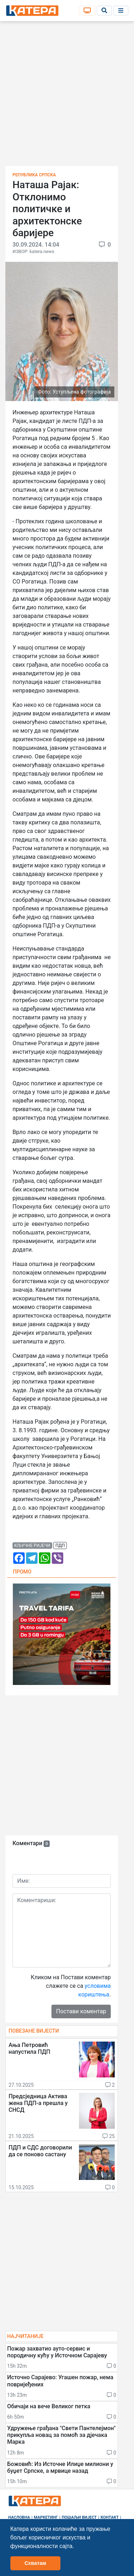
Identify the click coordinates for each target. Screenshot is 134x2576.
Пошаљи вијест (79, 2517)
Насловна (19, 2517)
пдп (60, 1545)
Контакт (110, 2517)
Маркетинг (46, 2517)
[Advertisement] (67, 96)
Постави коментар (81, 2011)
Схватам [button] (35, 2563)
